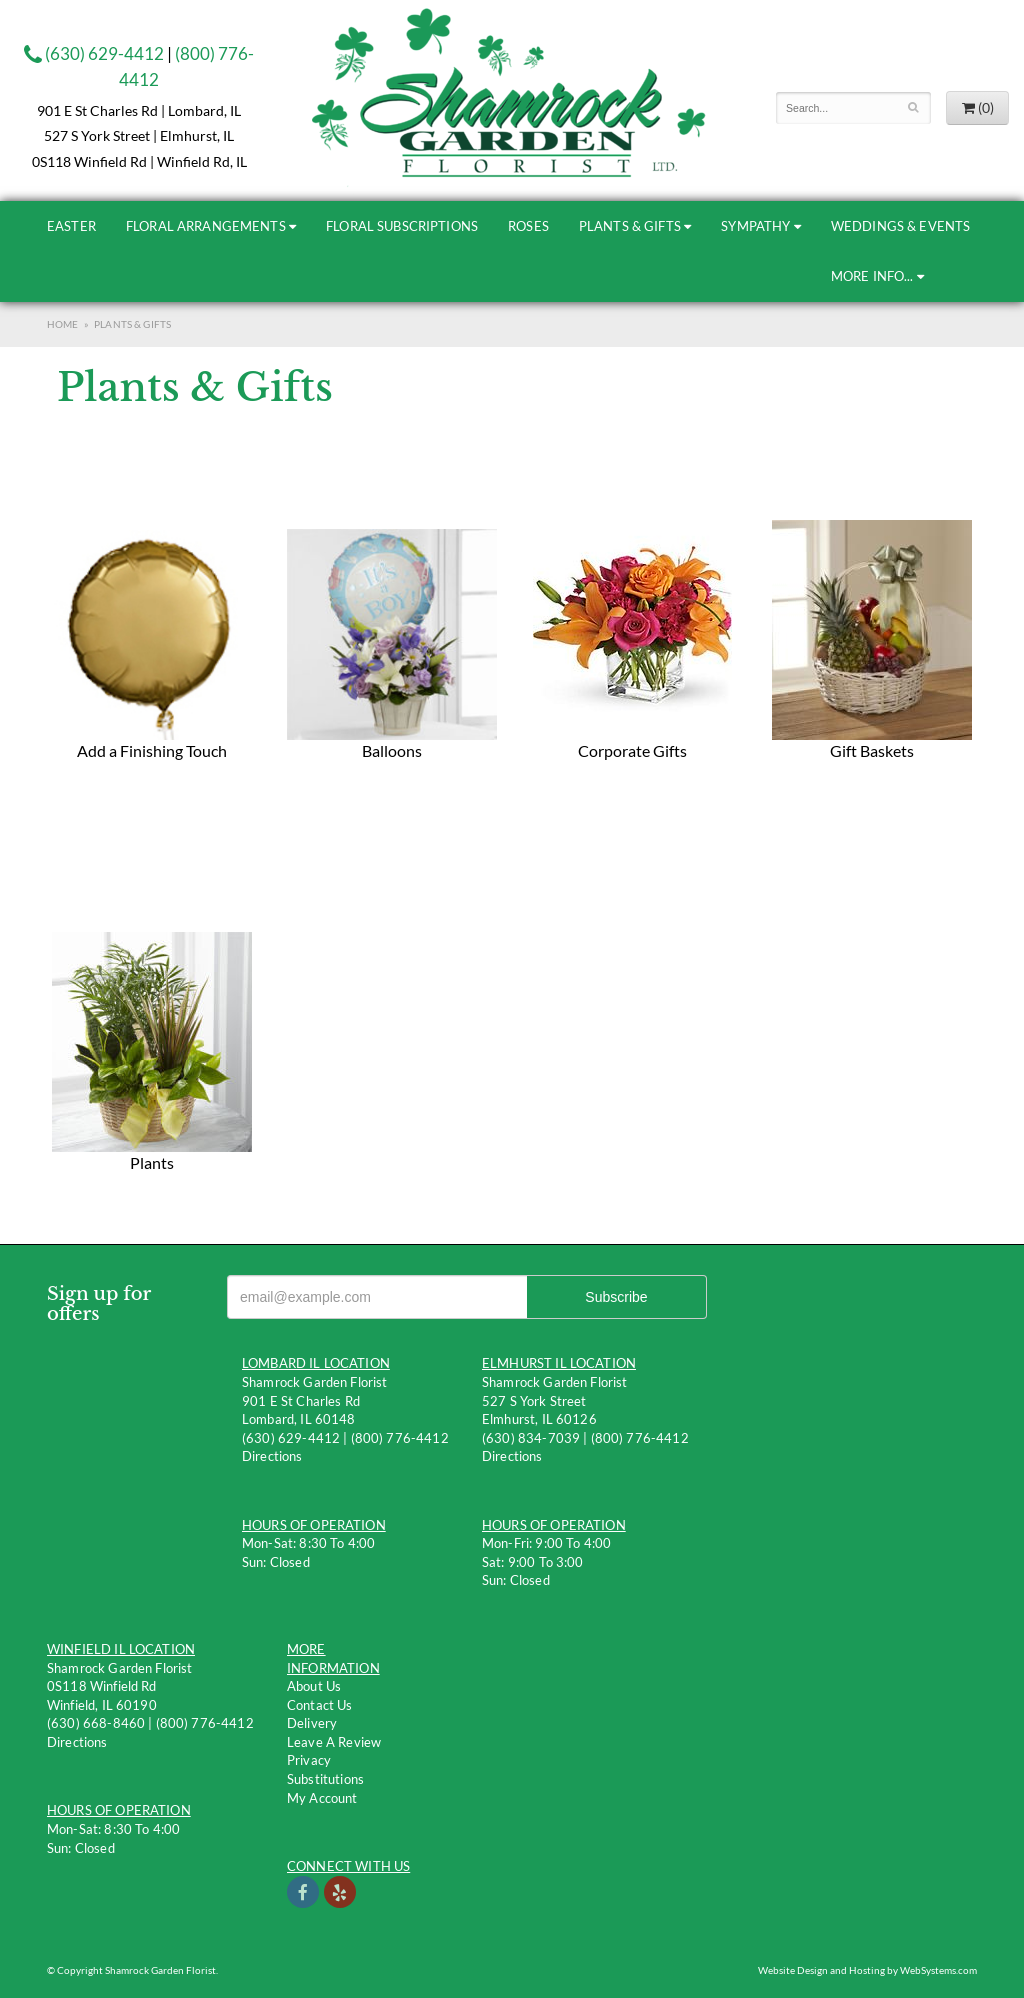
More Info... (872, 276)
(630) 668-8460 (96, 1723)
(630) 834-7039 (531, 1438)
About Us (314, 1686)
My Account (322, 1798)
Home (63, 324)
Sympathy (755, 226)
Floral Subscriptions (402, 226)
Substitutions (325, 1779)
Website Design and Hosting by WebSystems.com (867, 1970)
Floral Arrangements (206, 226)
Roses (528, 226)
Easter (71, 226)
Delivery (312, 1723)
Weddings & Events (901, 226)
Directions (272, 1456)
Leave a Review (334, 1742)
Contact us (320, 1705)
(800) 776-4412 (400, 1438)
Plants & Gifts (630, 226)
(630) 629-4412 (94, 53)
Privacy (309, 1760)
